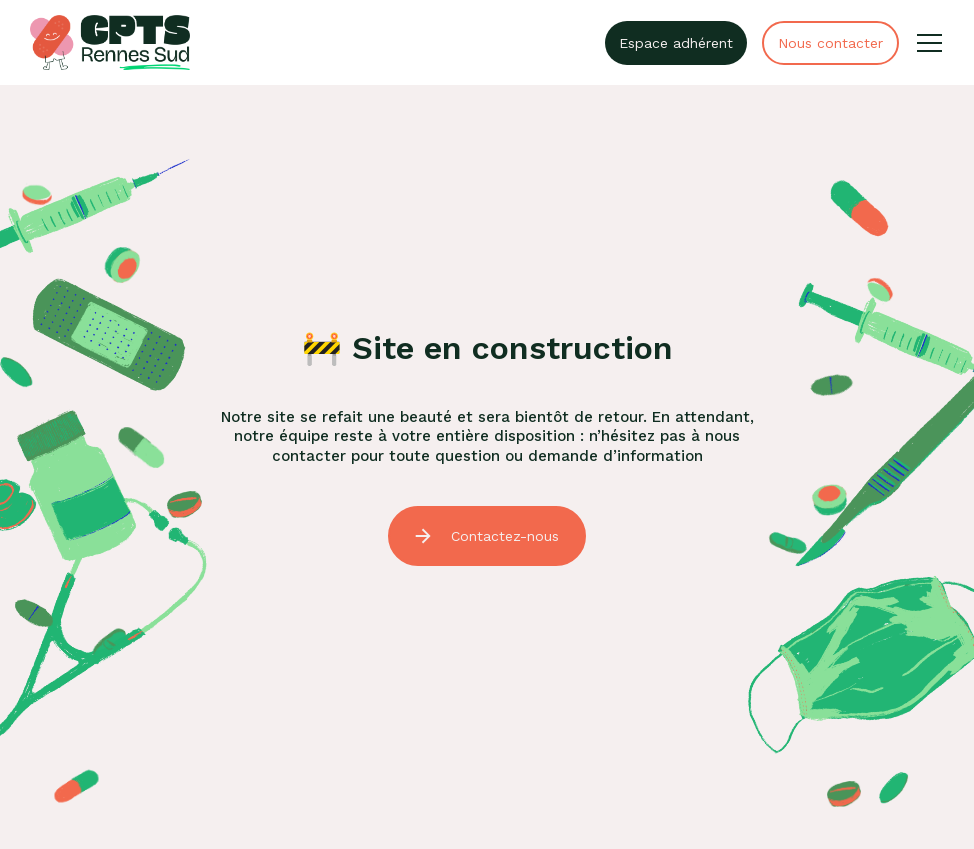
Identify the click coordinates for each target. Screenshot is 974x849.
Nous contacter (830, 43)
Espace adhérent (676, 43)
